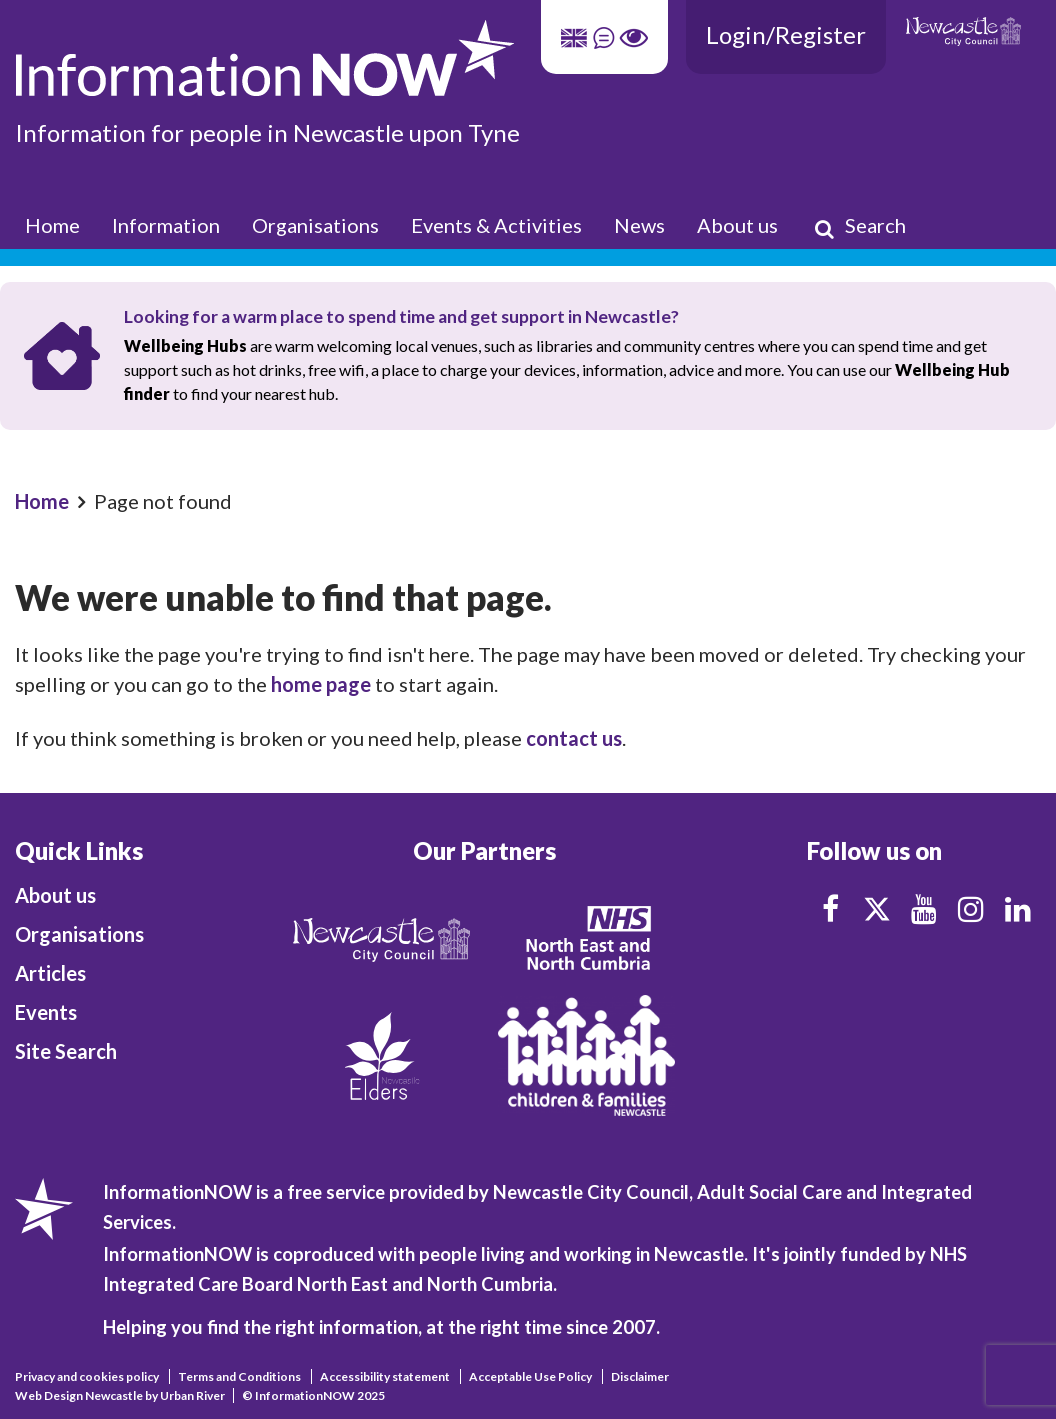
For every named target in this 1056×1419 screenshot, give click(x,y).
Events (46, 1012)
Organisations (315, 225)
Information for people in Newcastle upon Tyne (267, 132)
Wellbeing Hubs (185, 345)
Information (166, 225)
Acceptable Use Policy (530, 1376)
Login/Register (786, 34)
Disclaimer (640, 1376)
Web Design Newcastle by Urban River (120, 1395)
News (639, 225)
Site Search (66, 1051)
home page (321, 684)
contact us (574, 738)
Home (52, 225)
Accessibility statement (385, 1376)
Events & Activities (496, 225)
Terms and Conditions (239, 1376)
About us (737, 225)
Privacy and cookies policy (87, 1376)
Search (860, 226)
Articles (50, 973)
